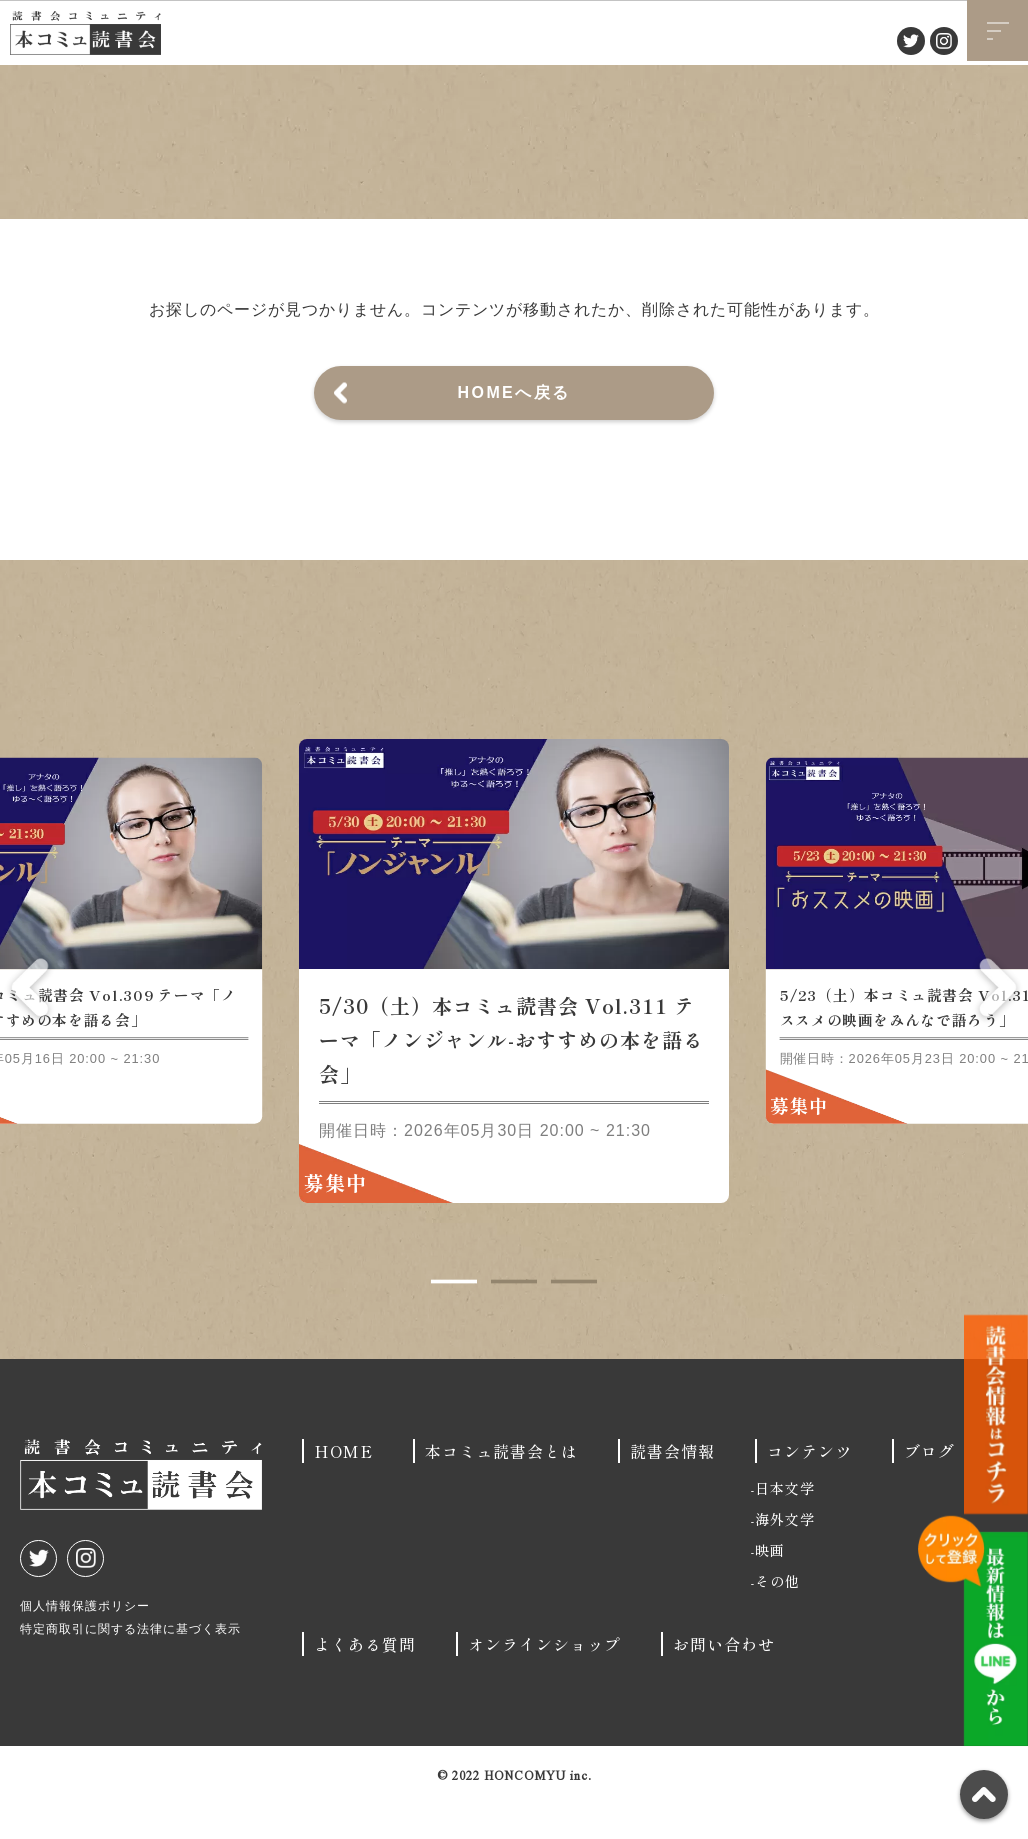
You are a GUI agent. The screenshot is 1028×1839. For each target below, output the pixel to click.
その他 (777, 1616)
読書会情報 (672, 1486)
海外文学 (785, 1554)
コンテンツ (809, 1486)
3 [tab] (574, 1317)
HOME (343, 1486)
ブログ (929, 1486)
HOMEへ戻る (514, 392)
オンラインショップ (544, 1679)
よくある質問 (365, 1679)
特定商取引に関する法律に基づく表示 (130, 1664)
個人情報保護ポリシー (85, 1641)
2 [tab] (514, 1317)
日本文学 (785, 1523)
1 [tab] (454, 1317)
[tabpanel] (514, 1006)
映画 (770, 1585)
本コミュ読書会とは (501, 1486)
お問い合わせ (724, 1679)
